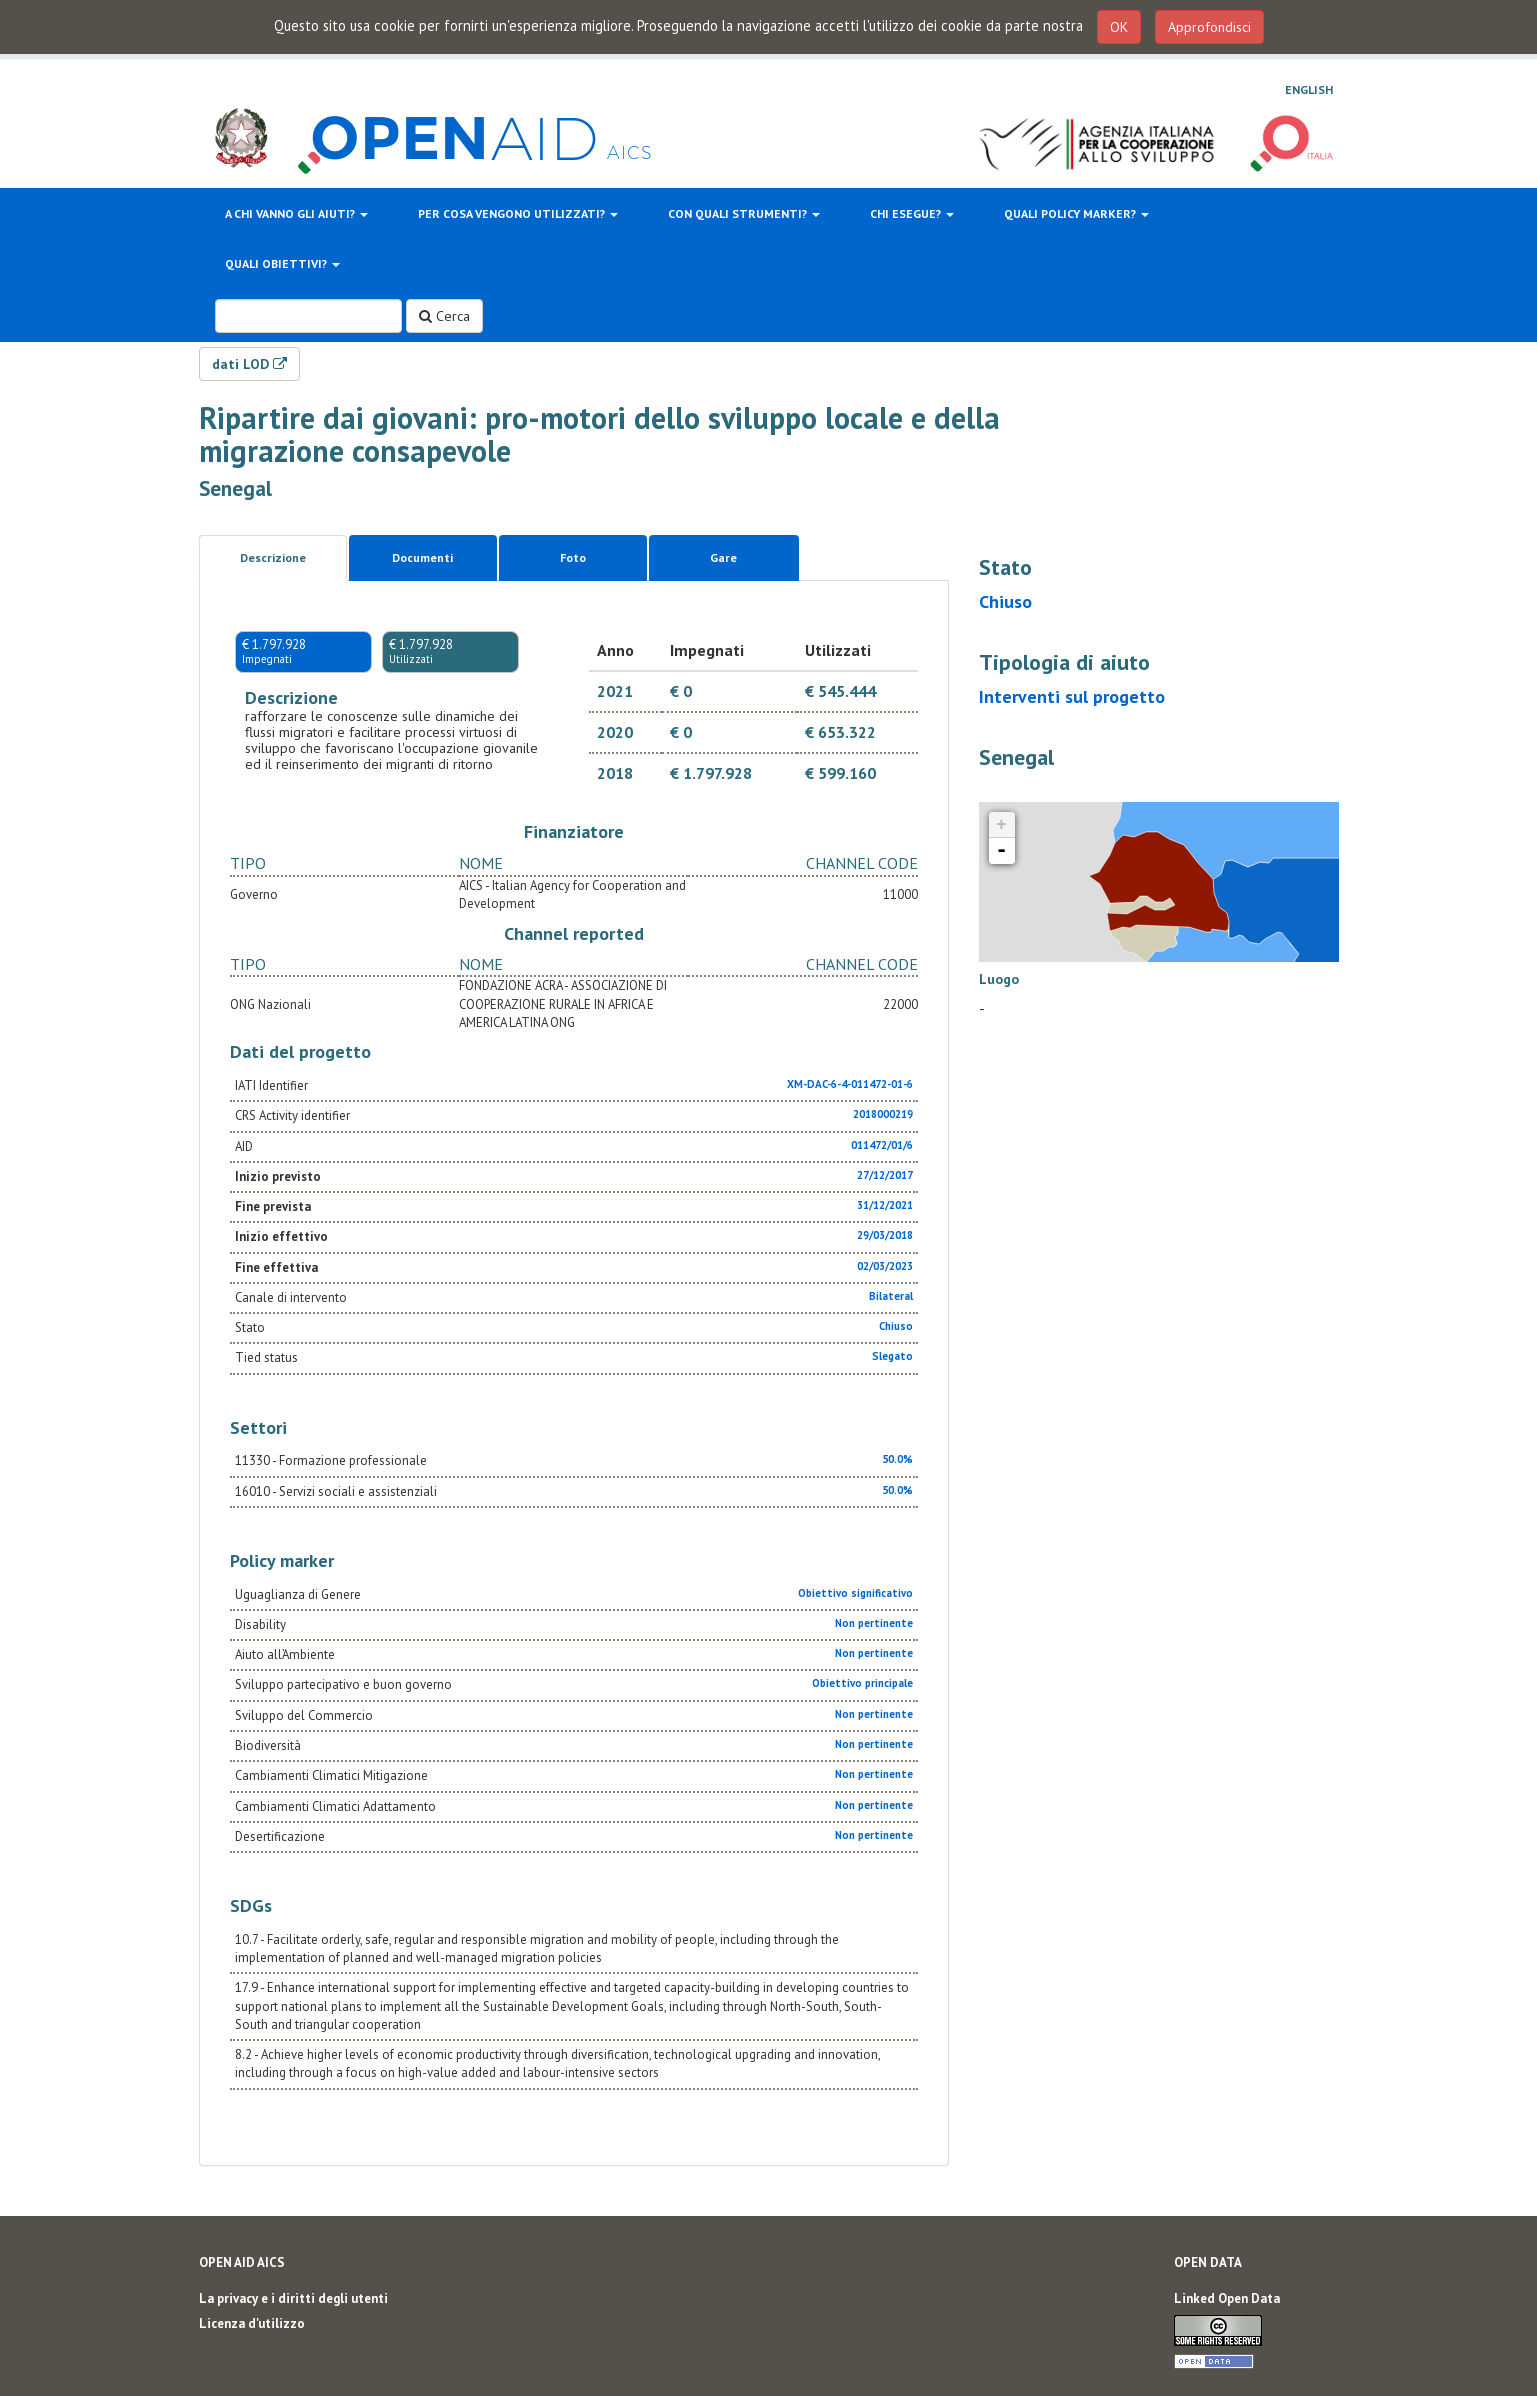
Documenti (422, 557)
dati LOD (249, 364)
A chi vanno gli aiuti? (296, 213)
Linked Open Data (1227, 2298)
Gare (723, 557)
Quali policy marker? (1076, 213)
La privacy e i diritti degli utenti (293, 2298)
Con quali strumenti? (744, 213)
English (1309, 89)
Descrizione (273, 557)
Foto (573, 557)
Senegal (235, 488)
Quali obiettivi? (282, 263)
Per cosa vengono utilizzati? (518, 213)
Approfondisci (1209, 27)
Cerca (444, 316)
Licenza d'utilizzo (252, 2323)
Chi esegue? (912, 213)
